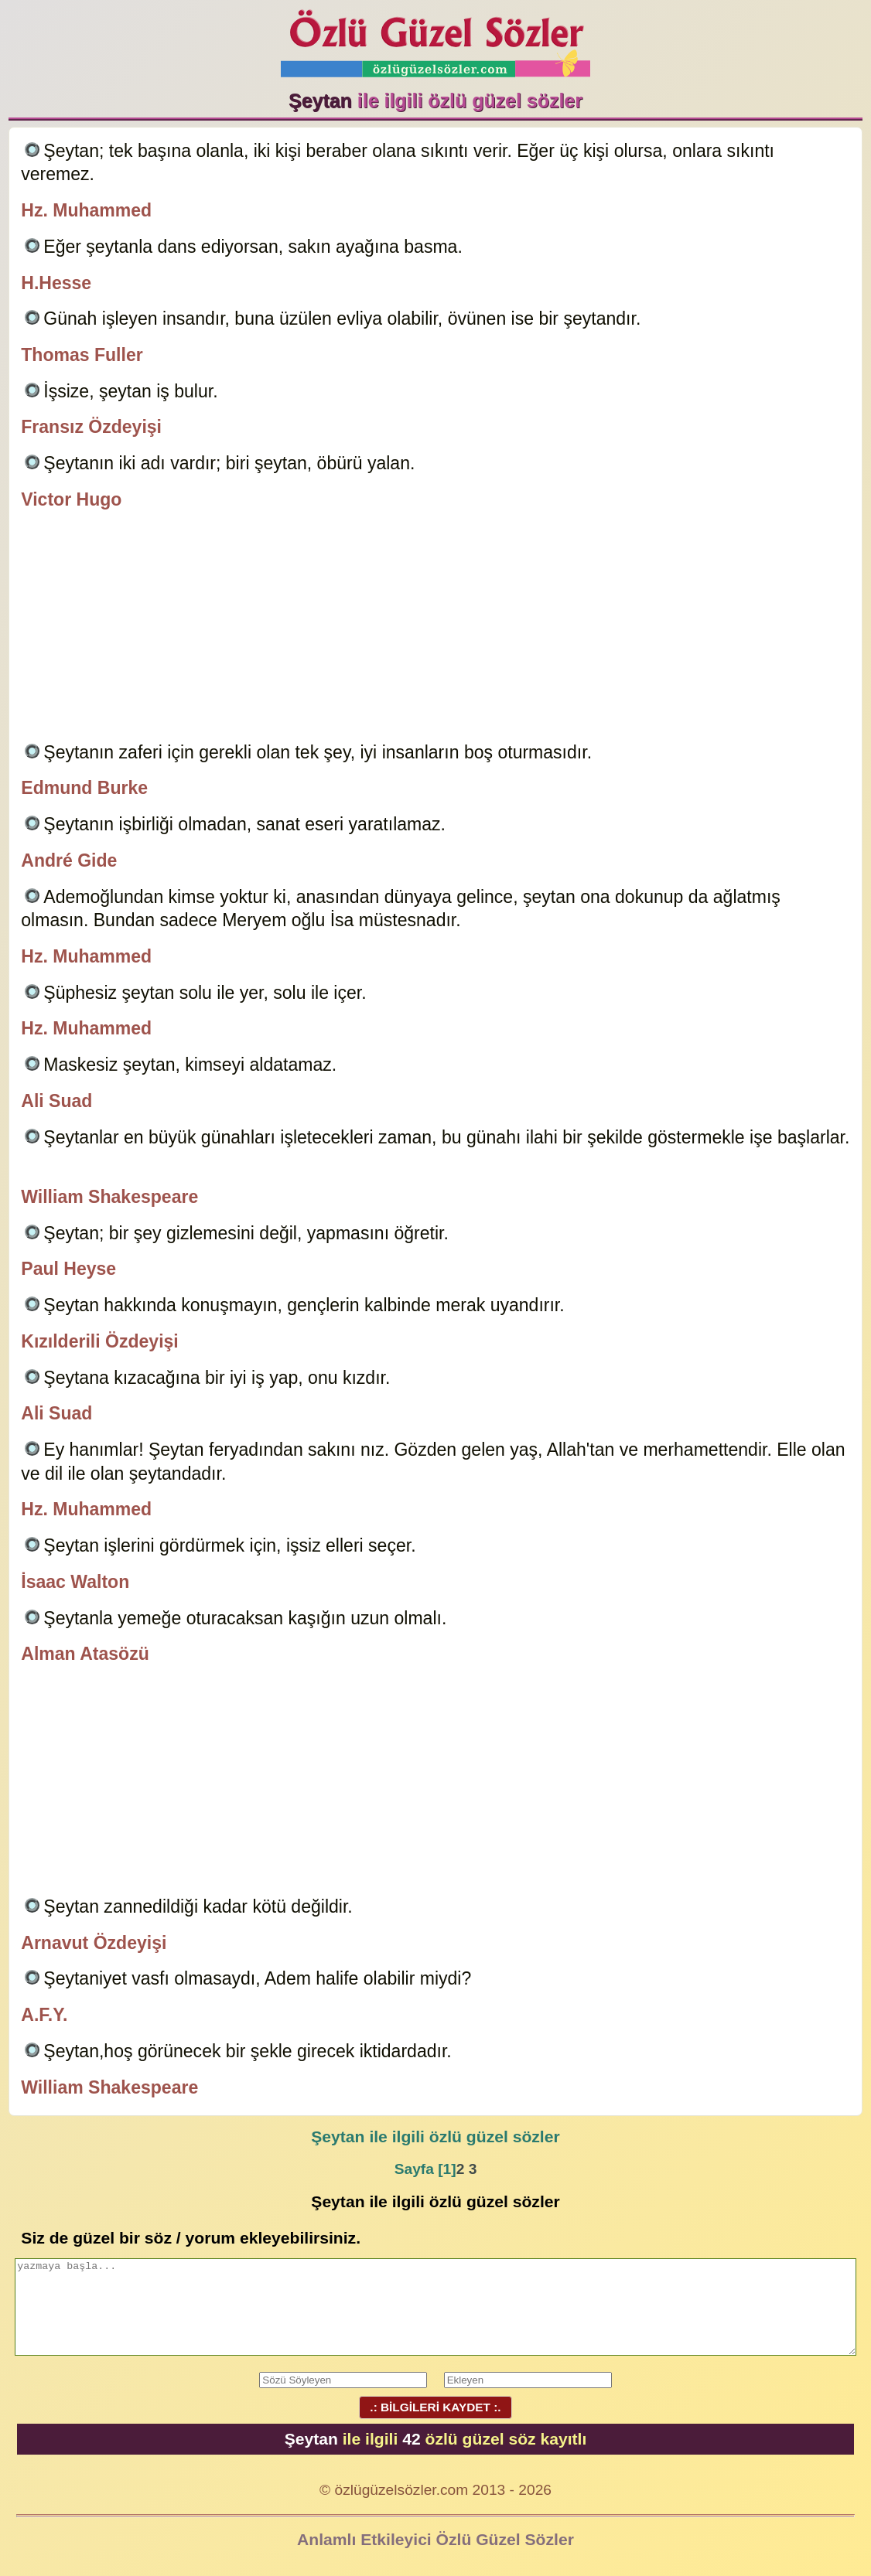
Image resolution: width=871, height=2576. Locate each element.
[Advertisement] (436, 628)
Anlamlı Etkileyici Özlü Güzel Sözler (435, 2539)
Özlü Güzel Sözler (435, 39)
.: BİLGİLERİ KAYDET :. (435, 2407)
